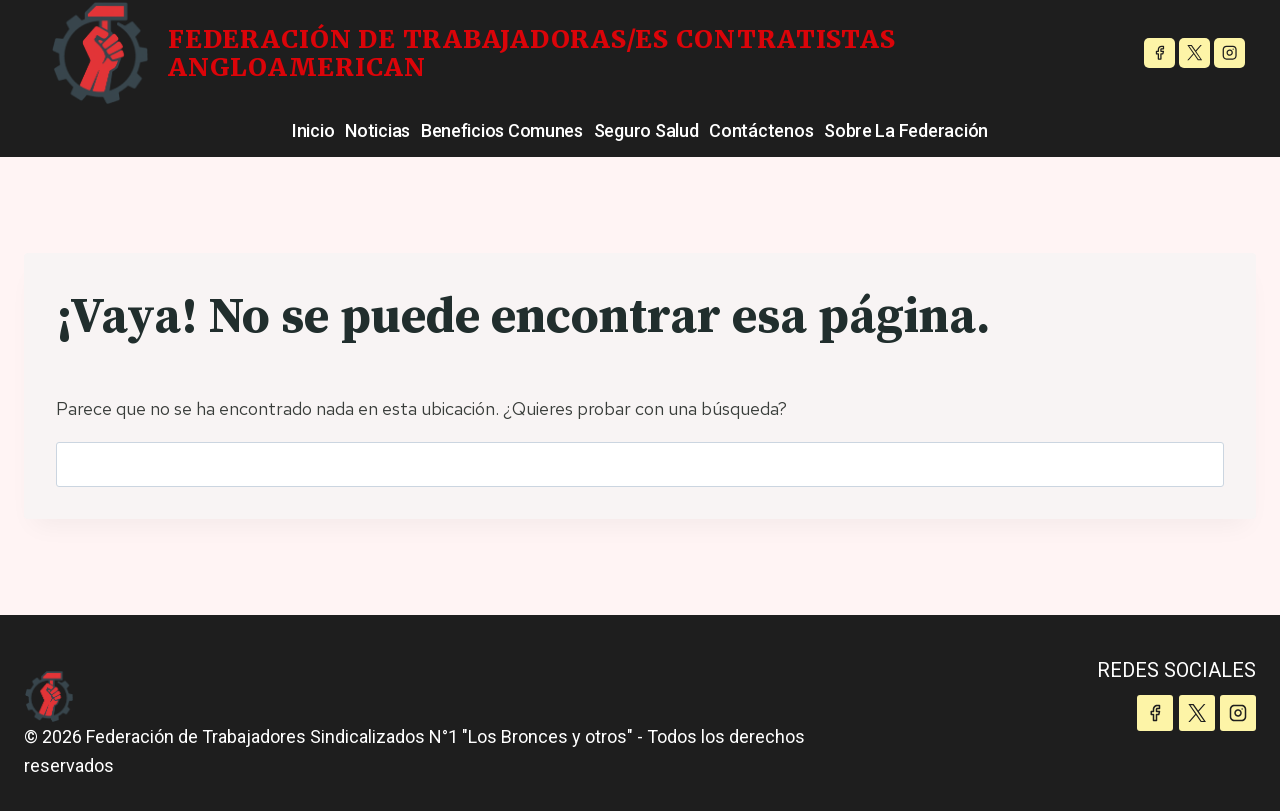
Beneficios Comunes (502, 130)
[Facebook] (1159, 53)
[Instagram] (1229, 53)
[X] (1194, 53)
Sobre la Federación (906, 130)
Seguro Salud (646, 130)
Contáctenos (761, 130)
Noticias (377, 130)
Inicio (313, 130)
